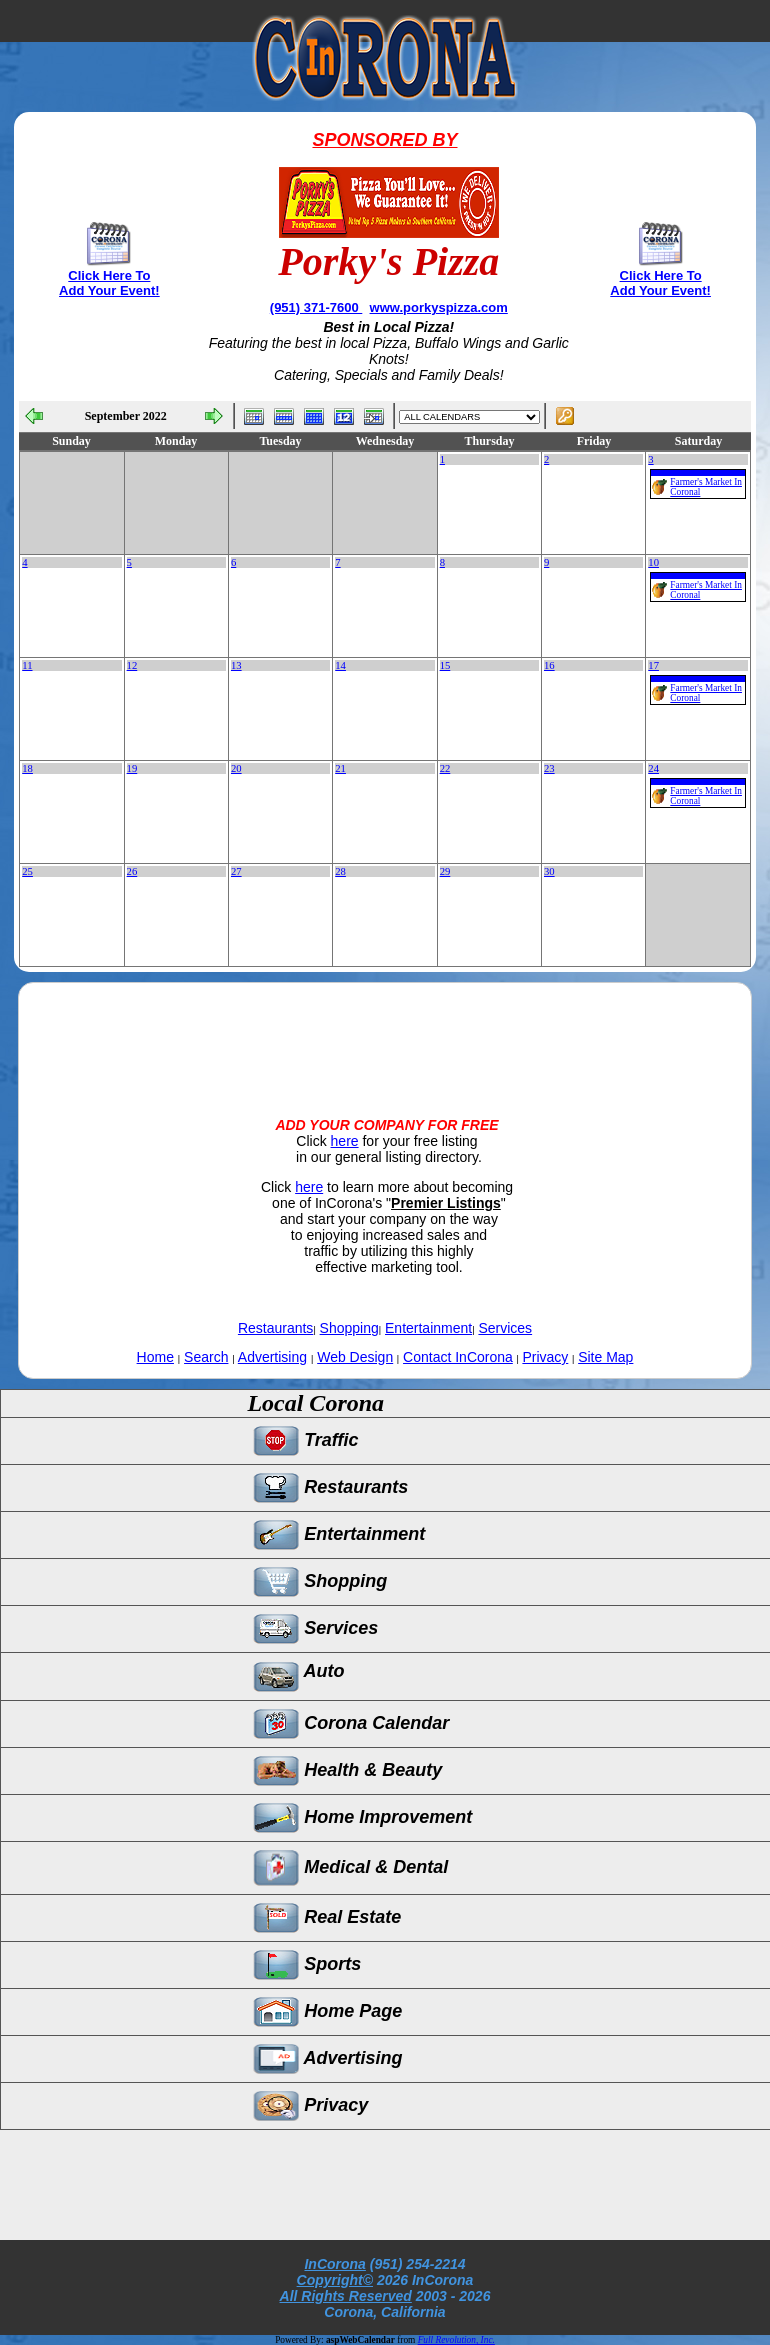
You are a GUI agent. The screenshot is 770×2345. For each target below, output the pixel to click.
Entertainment (428, 1328)
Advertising (272, 1357)
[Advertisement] (385, 1033)
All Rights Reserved (346, 2296)
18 (27, 768)
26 (132, 871)
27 (236, 871)
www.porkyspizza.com (439, 307)
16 (549, 665)
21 (340, 768)
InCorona (334, 2264)
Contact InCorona (458, 1357)
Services (505, 1328)
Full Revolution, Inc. (456, 2340)
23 (549, 768)
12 (132, 665)
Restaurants (275, 1328)
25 (27, 871)
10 (653, 562)
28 (340, 871)
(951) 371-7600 (316, 307)
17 (653, 665)
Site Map (605, 1357)
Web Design (355, 1357)
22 (445, 768)
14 (340, 665)
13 (236, 665)
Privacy (545, 1357)
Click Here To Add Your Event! (109, 283)
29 (445, 871)
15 (445, 665)
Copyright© (335, 2280)
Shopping (349, 1328)
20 (236, 768)
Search (206, 1357)
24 (653, 768)
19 (132, 768)
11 (27, 665)
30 (549, 871)
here (345, 1141)
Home (155, 1357)
